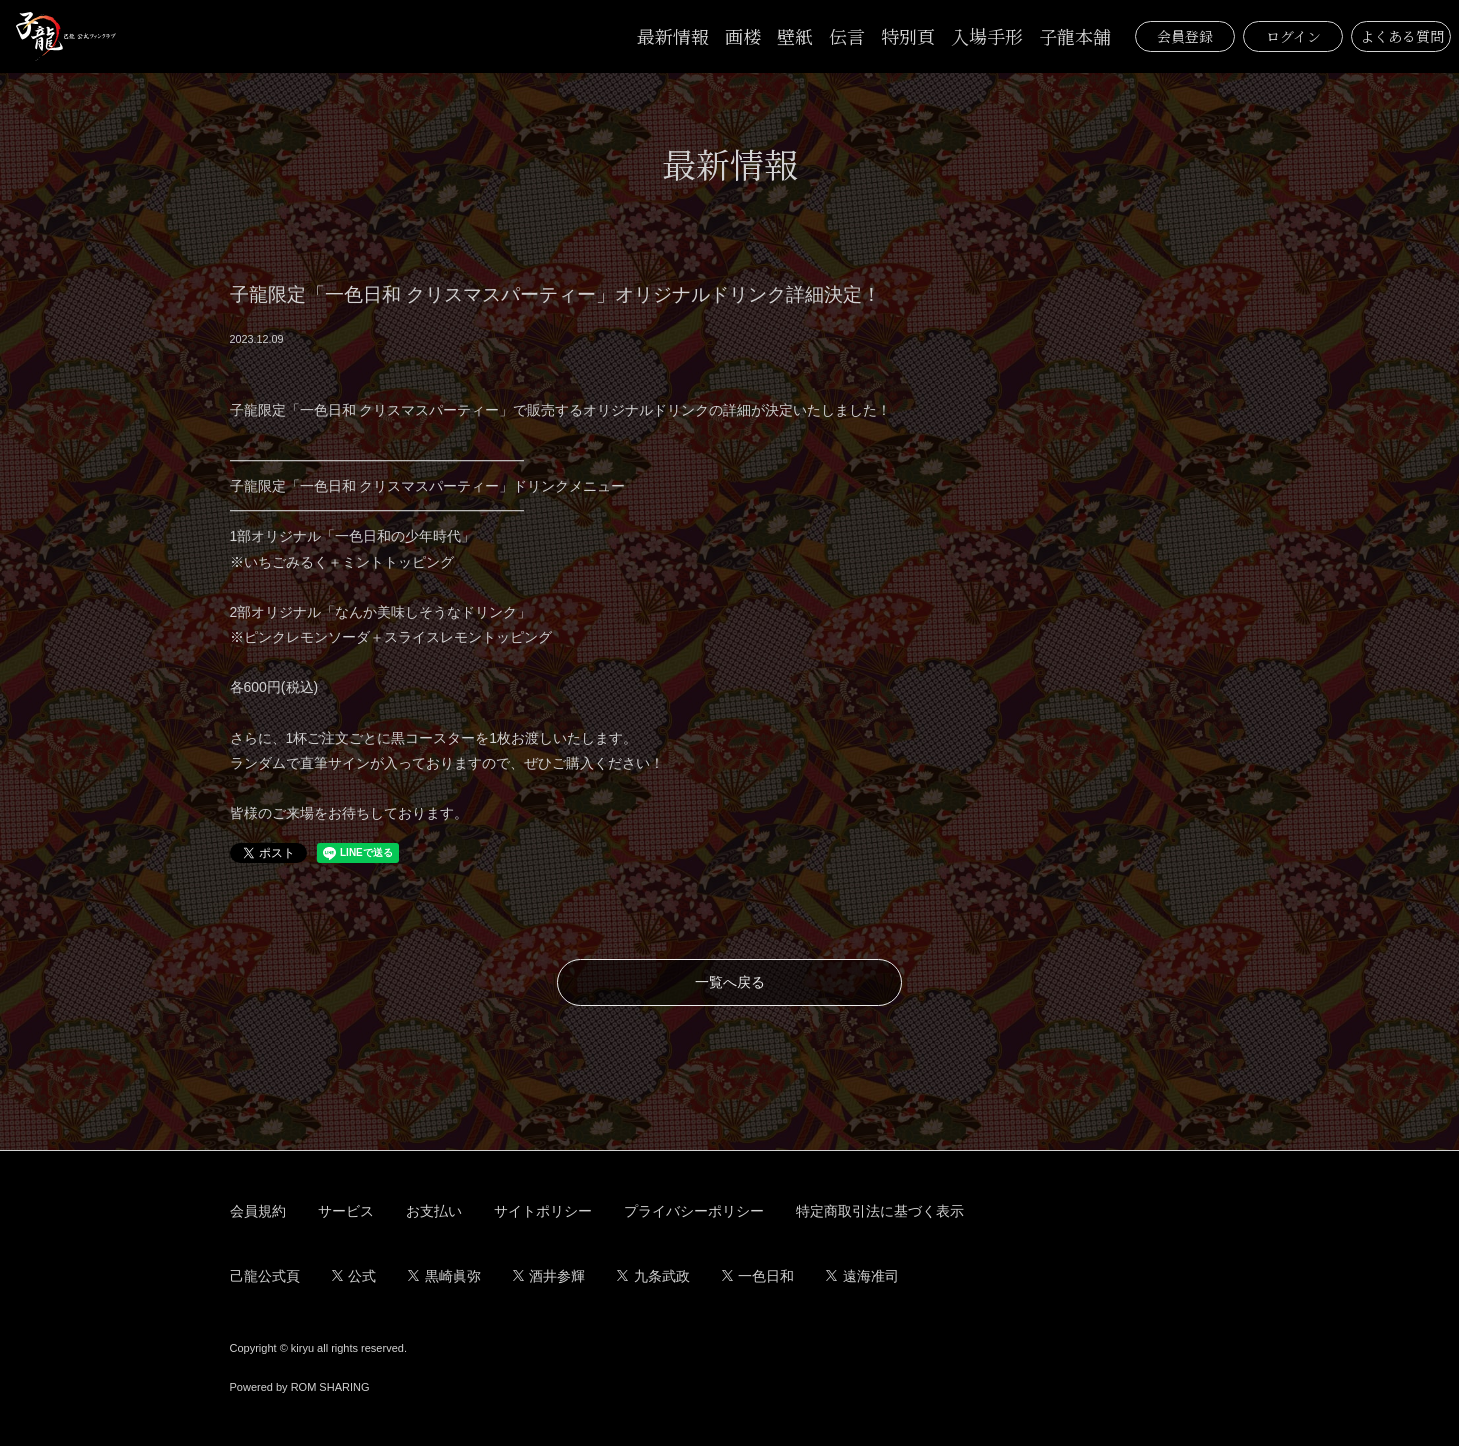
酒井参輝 (549, 1276)
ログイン (1293, 36)
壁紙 (795, 36)
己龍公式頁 (265, 1276)
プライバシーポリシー (694, 1211)
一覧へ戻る (730, 982)
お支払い (434, 1211)
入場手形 (987, 36)
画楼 (743, 36)
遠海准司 (862, 1276)
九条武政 (653, 1276)
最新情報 (673, 36)
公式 (354, 1276)
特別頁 (908, 36)
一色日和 (758, 1276)
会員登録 (1185, 36)
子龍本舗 (1075, 36)
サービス (346, 1211)
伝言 (847, 36)
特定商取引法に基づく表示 (880, 1211)
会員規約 (258, 1211)
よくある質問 (1402, 36)
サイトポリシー (543, 1211)
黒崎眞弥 (444, 1276)
